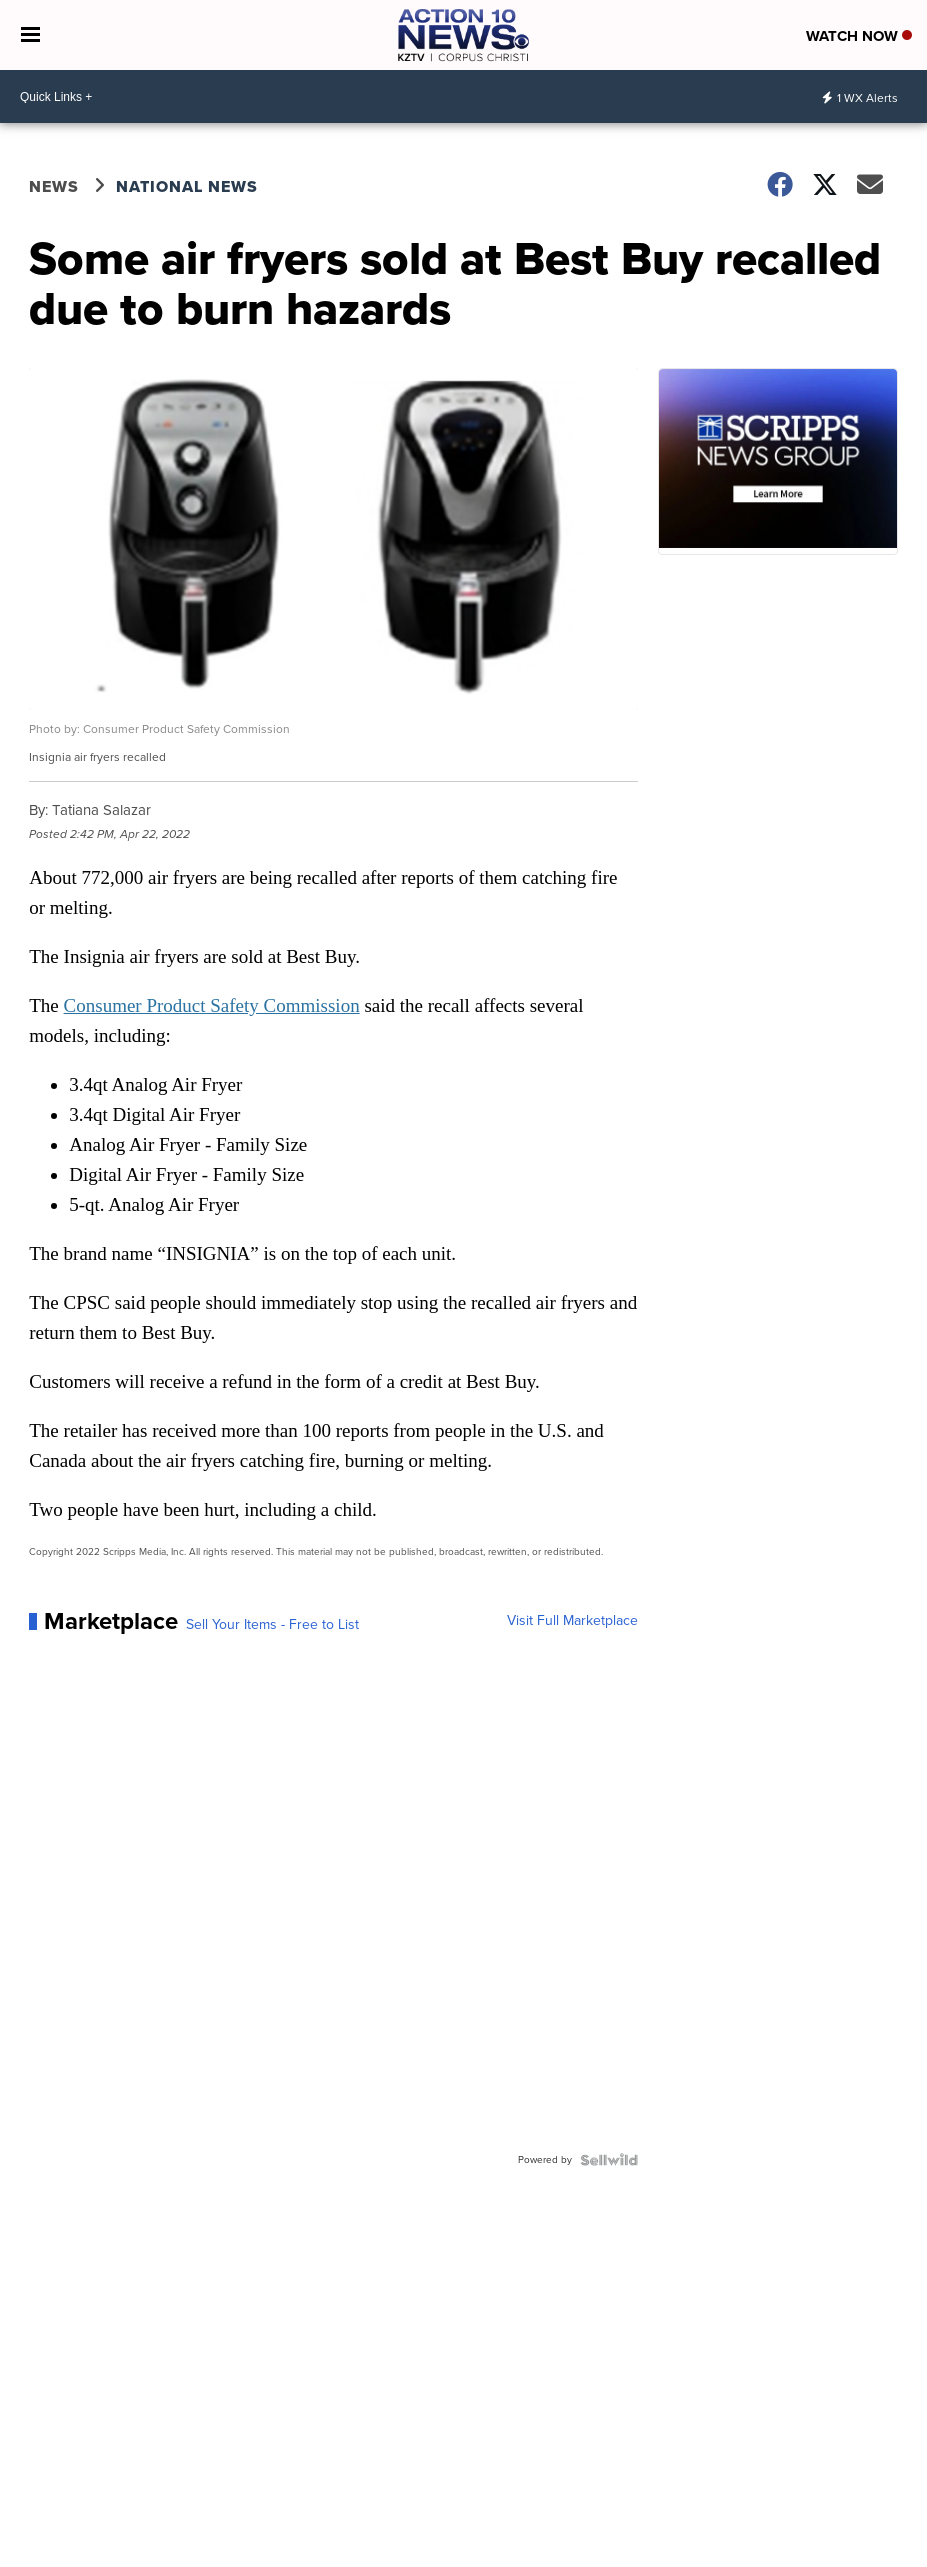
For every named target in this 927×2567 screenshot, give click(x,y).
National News (187, 186)
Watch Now (859, 36)
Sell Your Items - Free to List (272, 1625)
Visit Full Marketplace (572, 1621)
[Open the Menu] (30, 35)
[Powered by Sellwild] (609, 2160)
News (54, 186)
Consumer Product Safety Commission (212, 1005)
